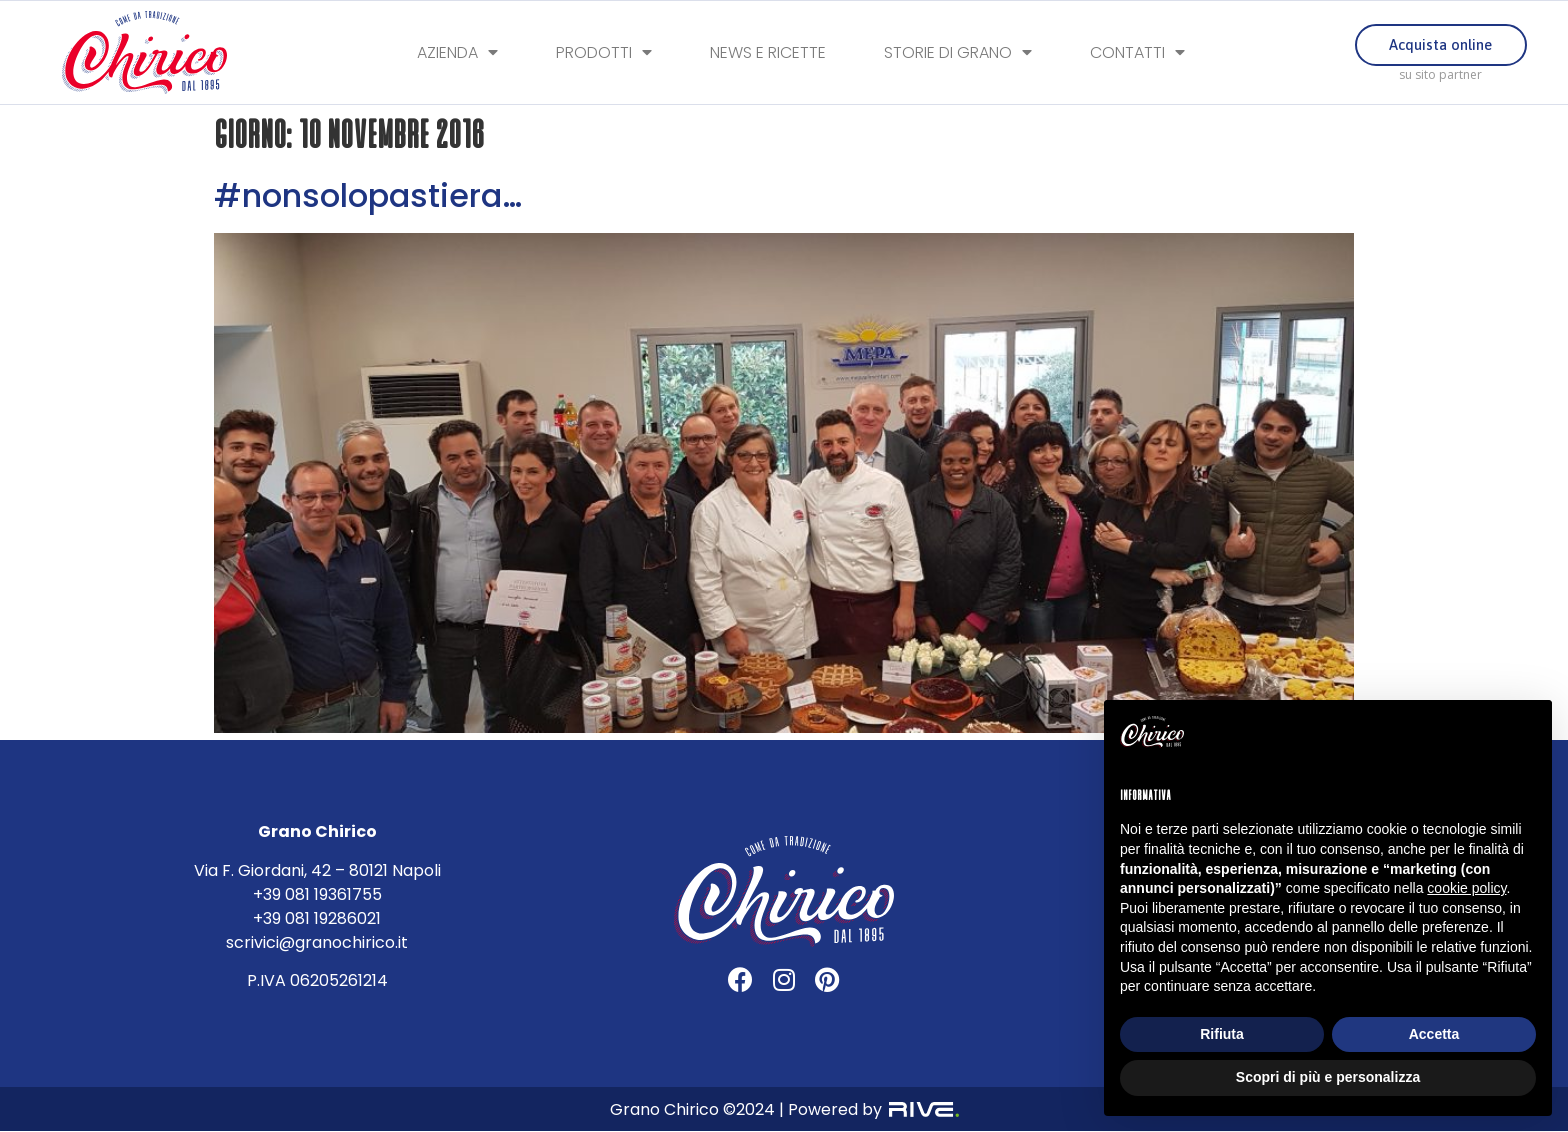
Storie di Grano (958, 52)
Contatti (1137, 52)
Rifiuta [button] (1222, 1034)
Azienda (457, 52)
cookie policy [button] (1466, 888)
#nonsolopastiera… (368, 195)
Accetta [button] (1434, 1034)
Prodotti (604, 52)
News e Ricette (768, 52)
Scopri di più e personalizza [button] (1328, 1077)
